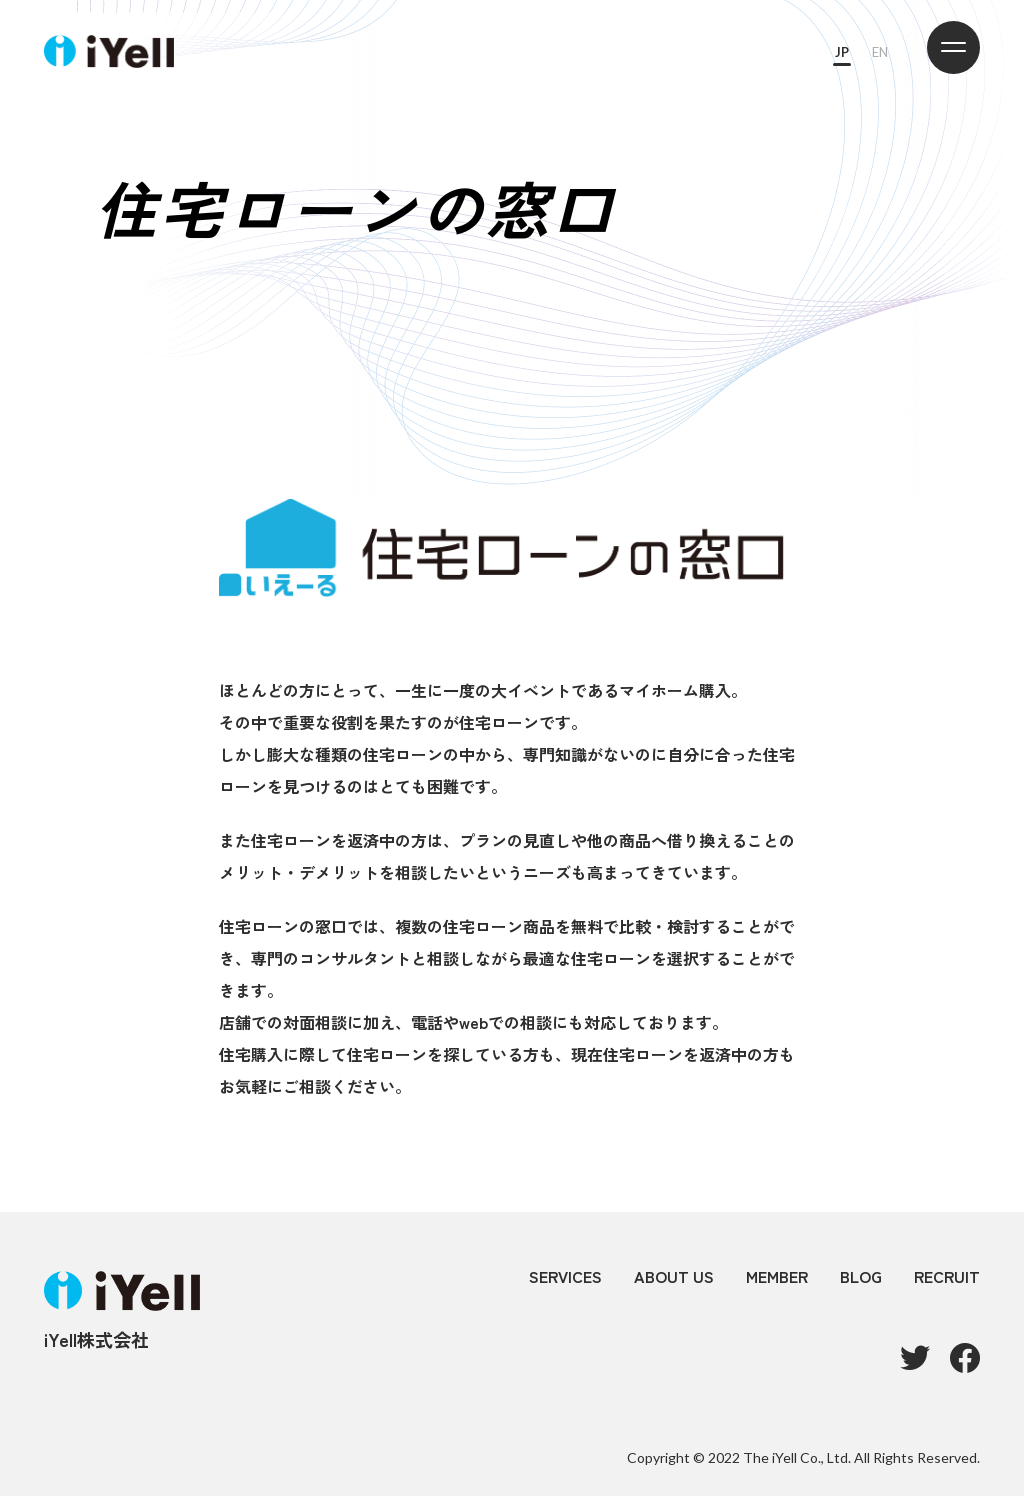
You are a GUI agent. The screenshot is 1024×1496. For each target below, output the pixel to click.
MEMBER (777, 1276)
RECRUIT (947, 1276)
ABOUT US (674, 1276)
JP (842, 52)
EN (880, 52)
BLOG (861, 1276)
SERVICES (565, 1276)
